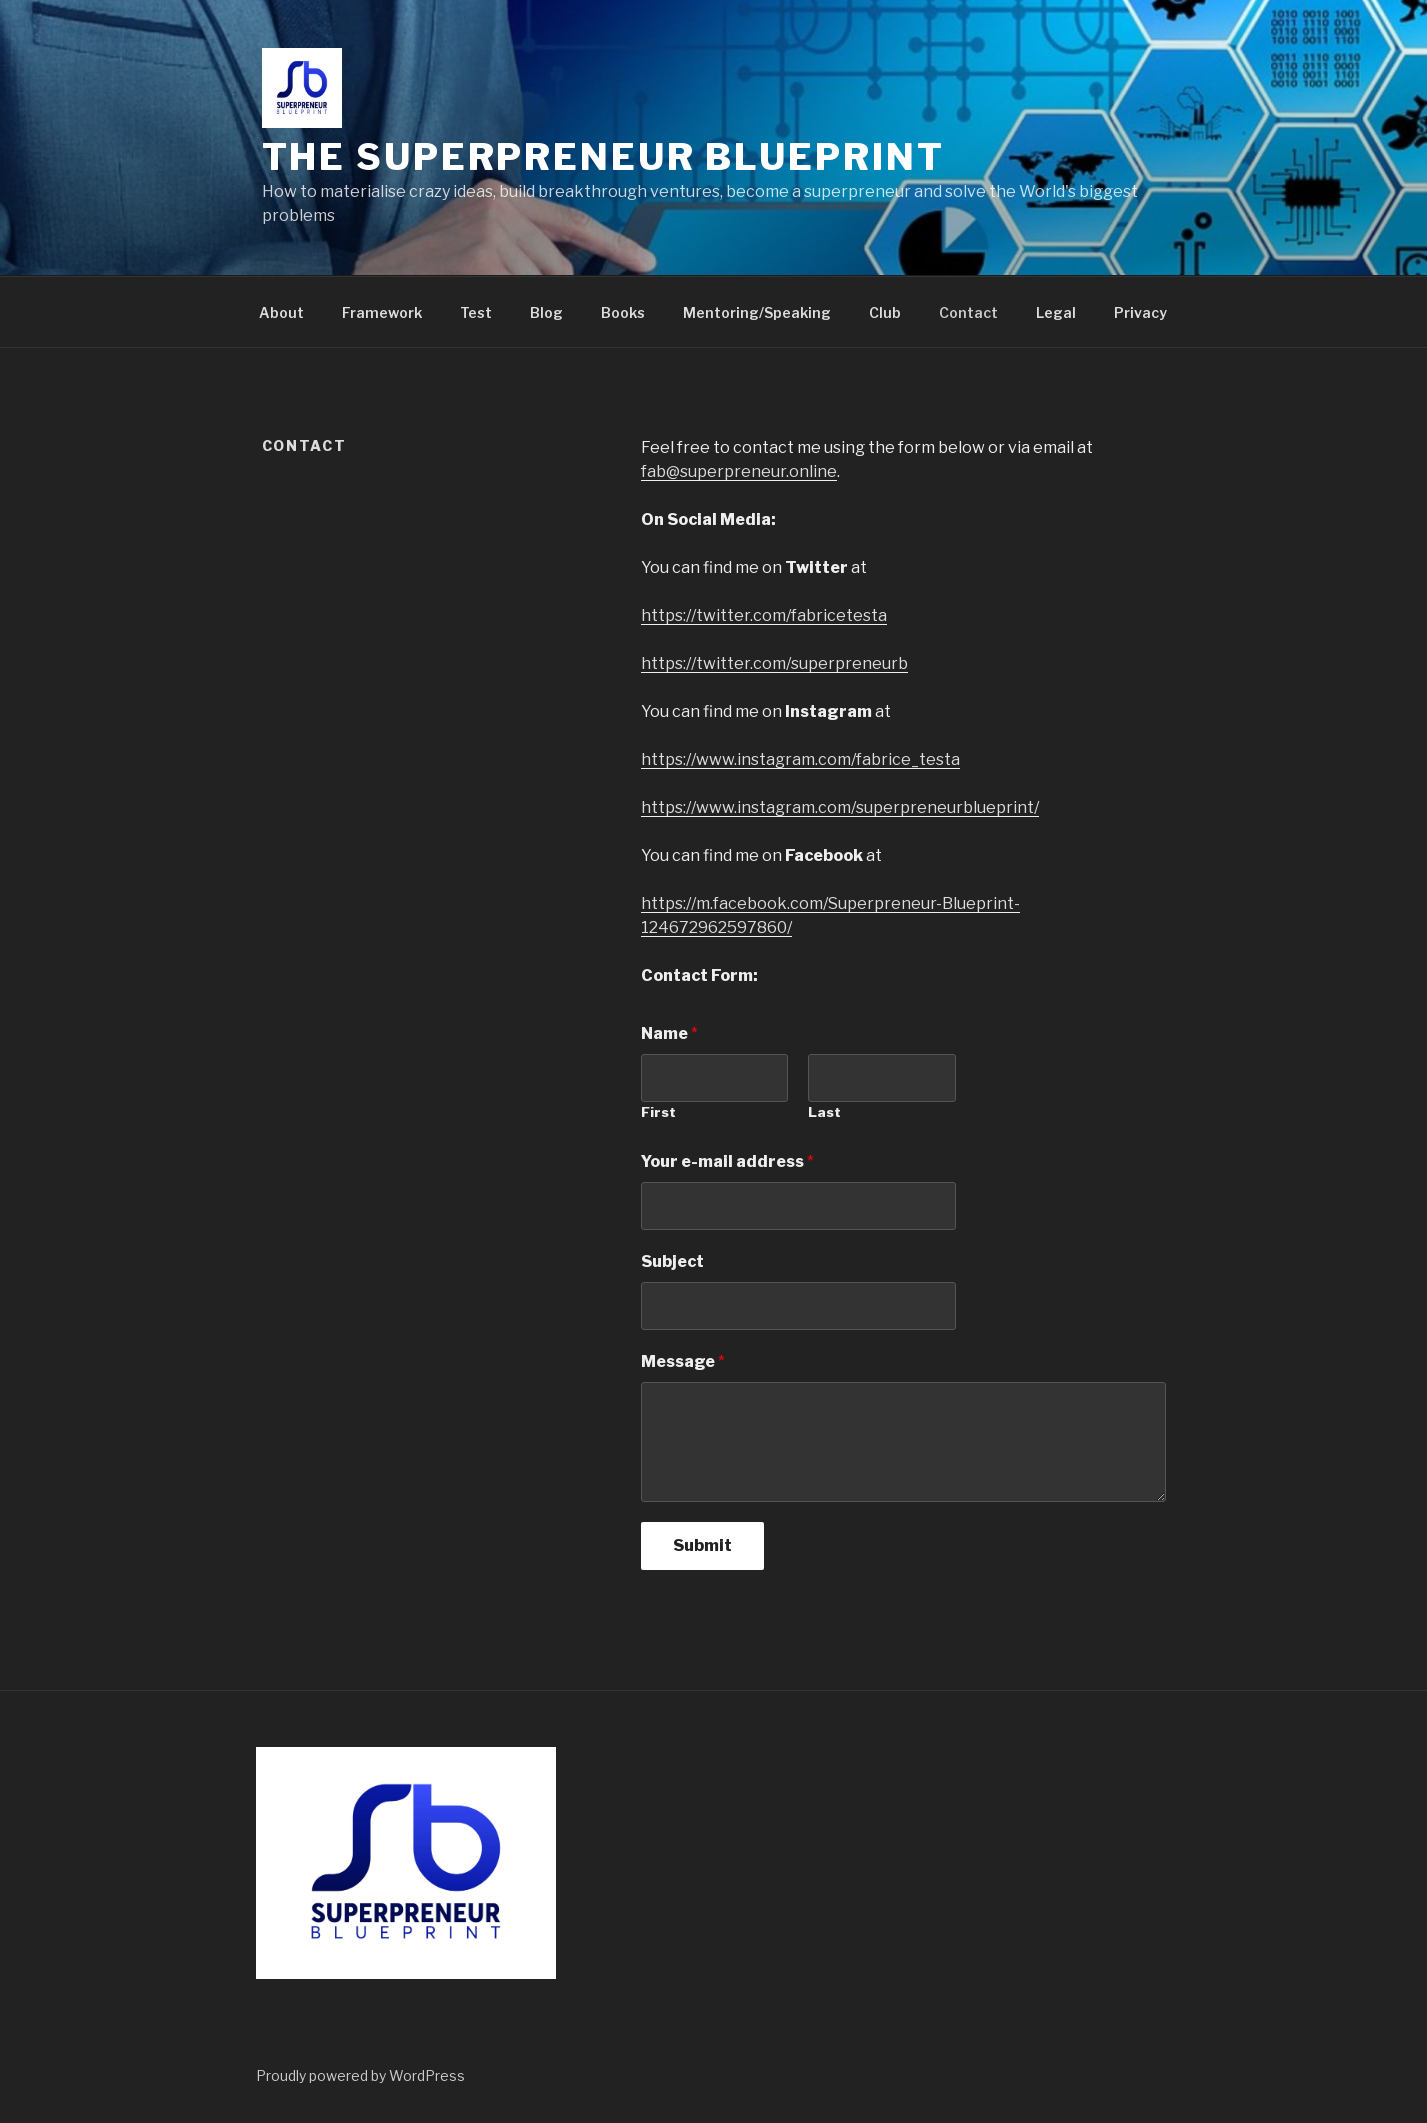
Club (885, 312)
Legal (1056, 312)
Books (623, 312)
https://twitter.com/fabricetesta (764, 615)
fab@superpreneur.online (739, 471)
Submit (702, 1545)
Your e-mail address (727, 1161)
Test (476, 312)
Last (824, 1112)
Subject (672, 1261)
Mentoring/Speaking (757, 312)
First (658, 1112)
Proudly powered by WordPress (360, 2075)
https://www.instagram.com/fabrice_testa (800, 759)
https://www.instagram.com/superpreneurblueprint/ (840, 807)
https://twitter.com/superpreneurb (774, 663)
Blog (546, 312)
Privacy (1140, 312)
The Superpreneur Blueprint (603, 157)
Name (669, 1033)
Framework (382, 312)
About (281, 312)
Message (683, 1361)
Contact (968, 312)
